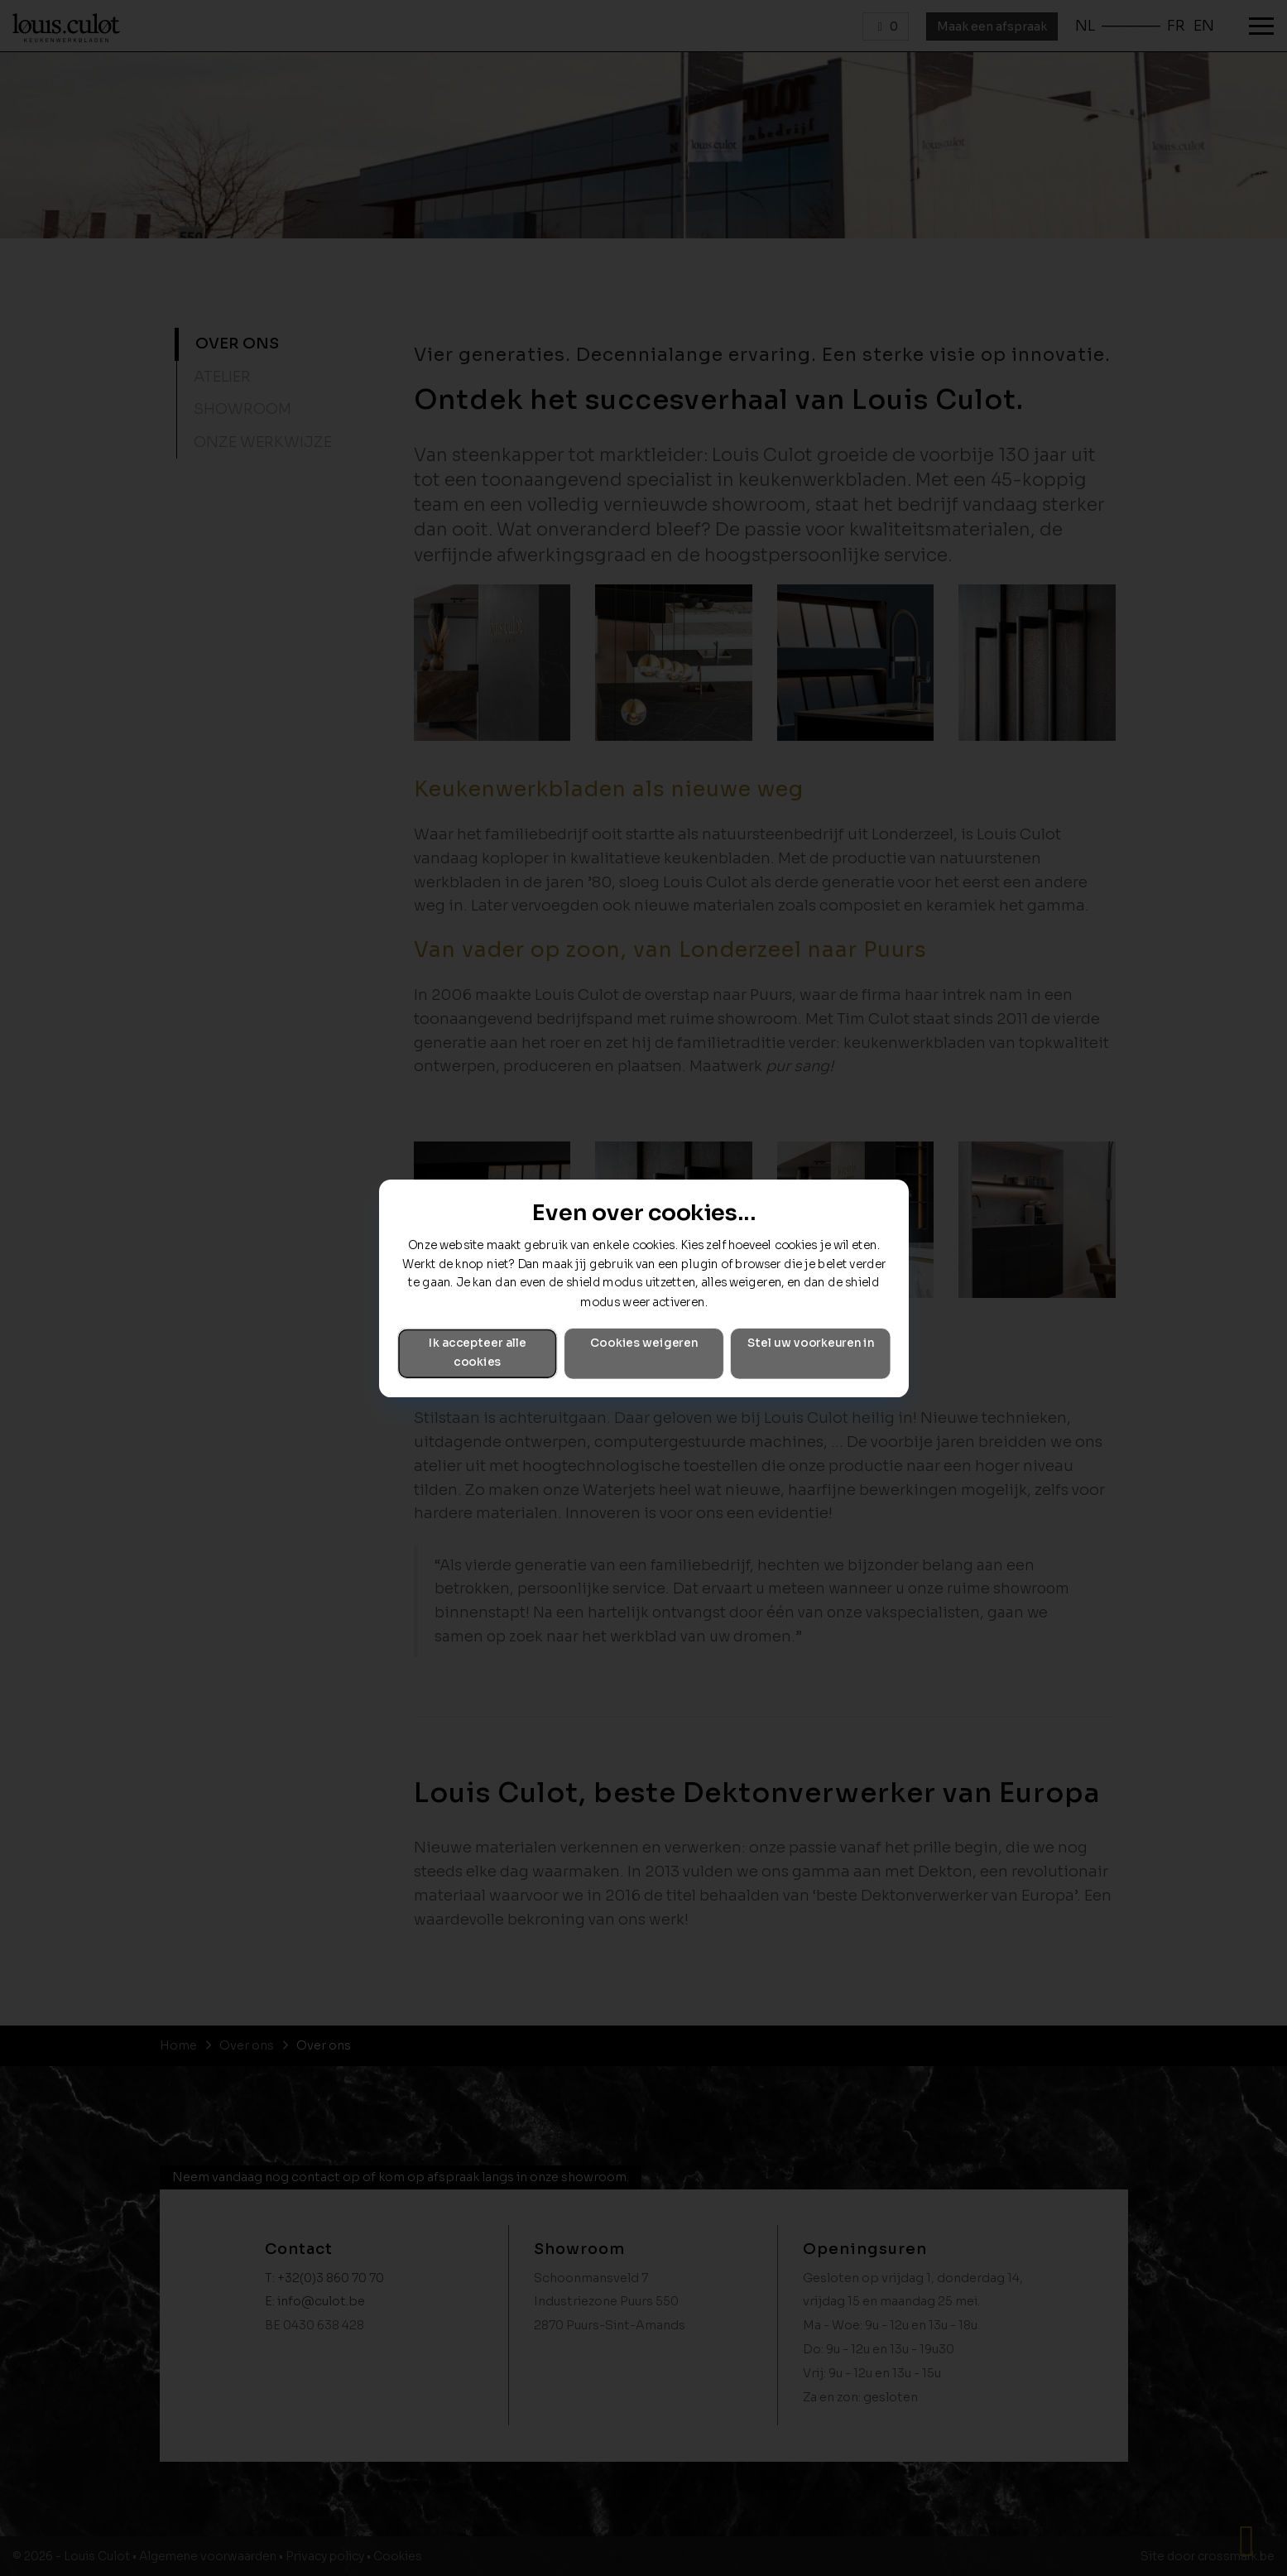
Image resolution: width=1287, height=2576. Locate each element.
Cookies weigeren (644, 1343)
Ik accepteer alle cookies (477, 1352)
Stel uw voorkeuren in (810, 1343)
